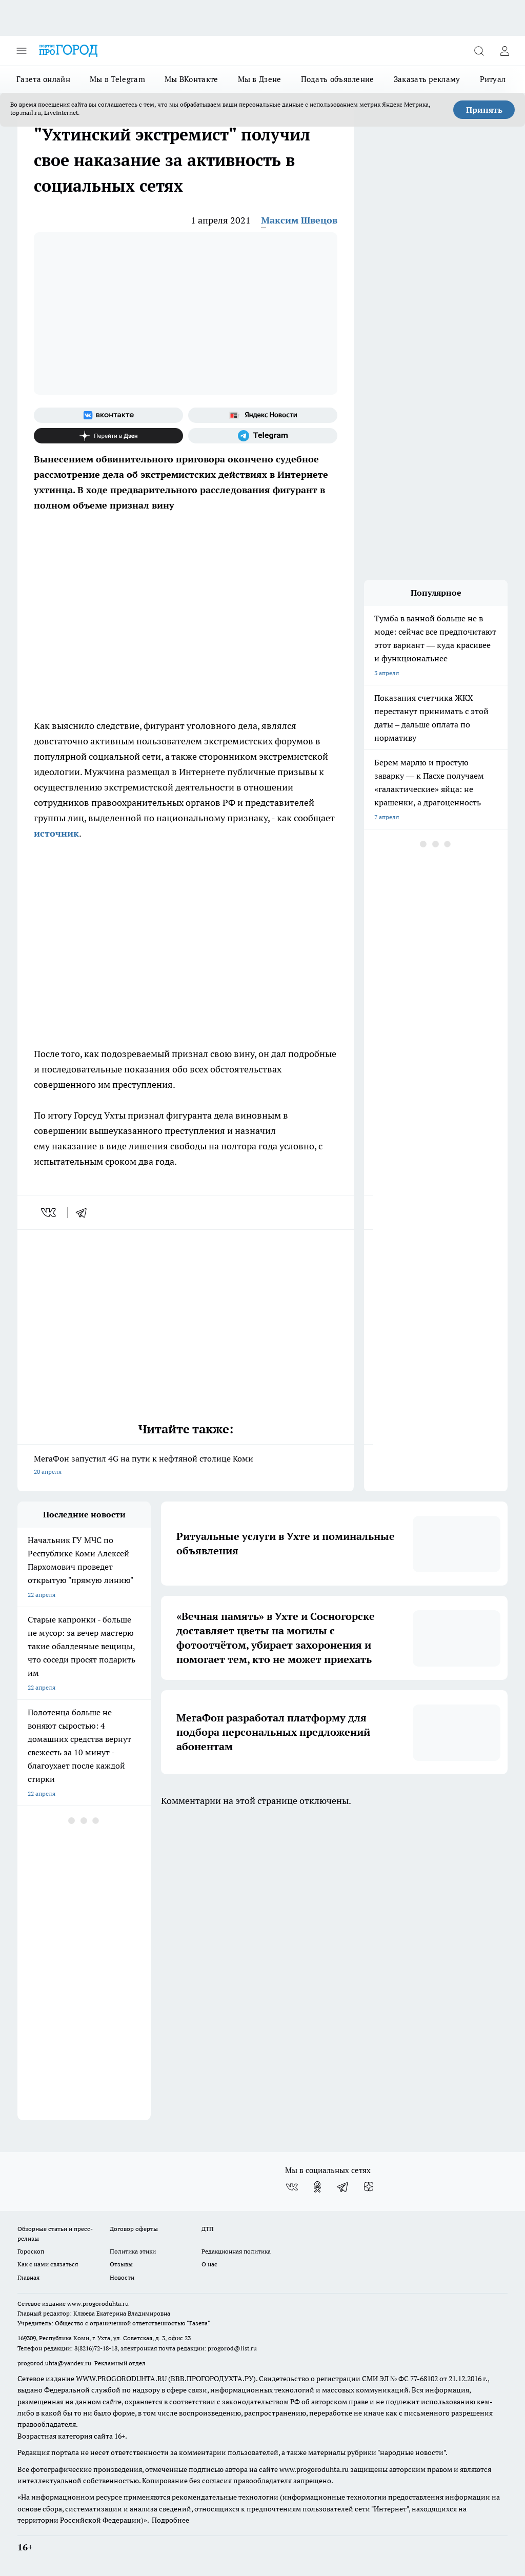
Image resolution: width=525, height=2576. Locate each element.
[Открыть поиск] (479, 50)
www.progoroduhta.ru (98, 2303)
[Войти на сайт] (504, 50)
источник (56, 833)
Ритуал (493, 79)
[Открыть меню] (21, 50)
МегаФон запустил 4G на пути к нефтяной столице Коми (185, 1465)
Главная (28, 2277)
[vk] (49, 1212)
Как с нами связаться (47, 2264)
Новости (122, 2277)
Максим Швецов (299, 220)
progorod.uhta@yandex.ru (55, 2363)
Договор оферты (134, 2229)
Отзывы (121, 2264)
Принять (484, 110)
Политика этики (133, 2251)
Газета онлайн (43, 79)
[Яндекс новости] (262, 415)
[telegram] (84, 1212)
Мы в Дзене (259, 79)
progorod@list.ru (232, 2348)
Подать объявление (337, 79)
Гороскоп (30, 2251)
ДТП (207, 2229)
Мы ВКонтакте (191, 79)
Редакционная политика (236, 2251)
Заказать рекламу (427, 79)
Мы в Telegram (117, 79)
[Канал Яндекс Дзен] (108, 435)
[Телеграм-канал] (262, 435)
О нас (209, 2264)
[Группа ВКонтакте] (108, 415)
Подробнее (170, 2520)
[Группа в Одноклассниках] (317, 2187)
